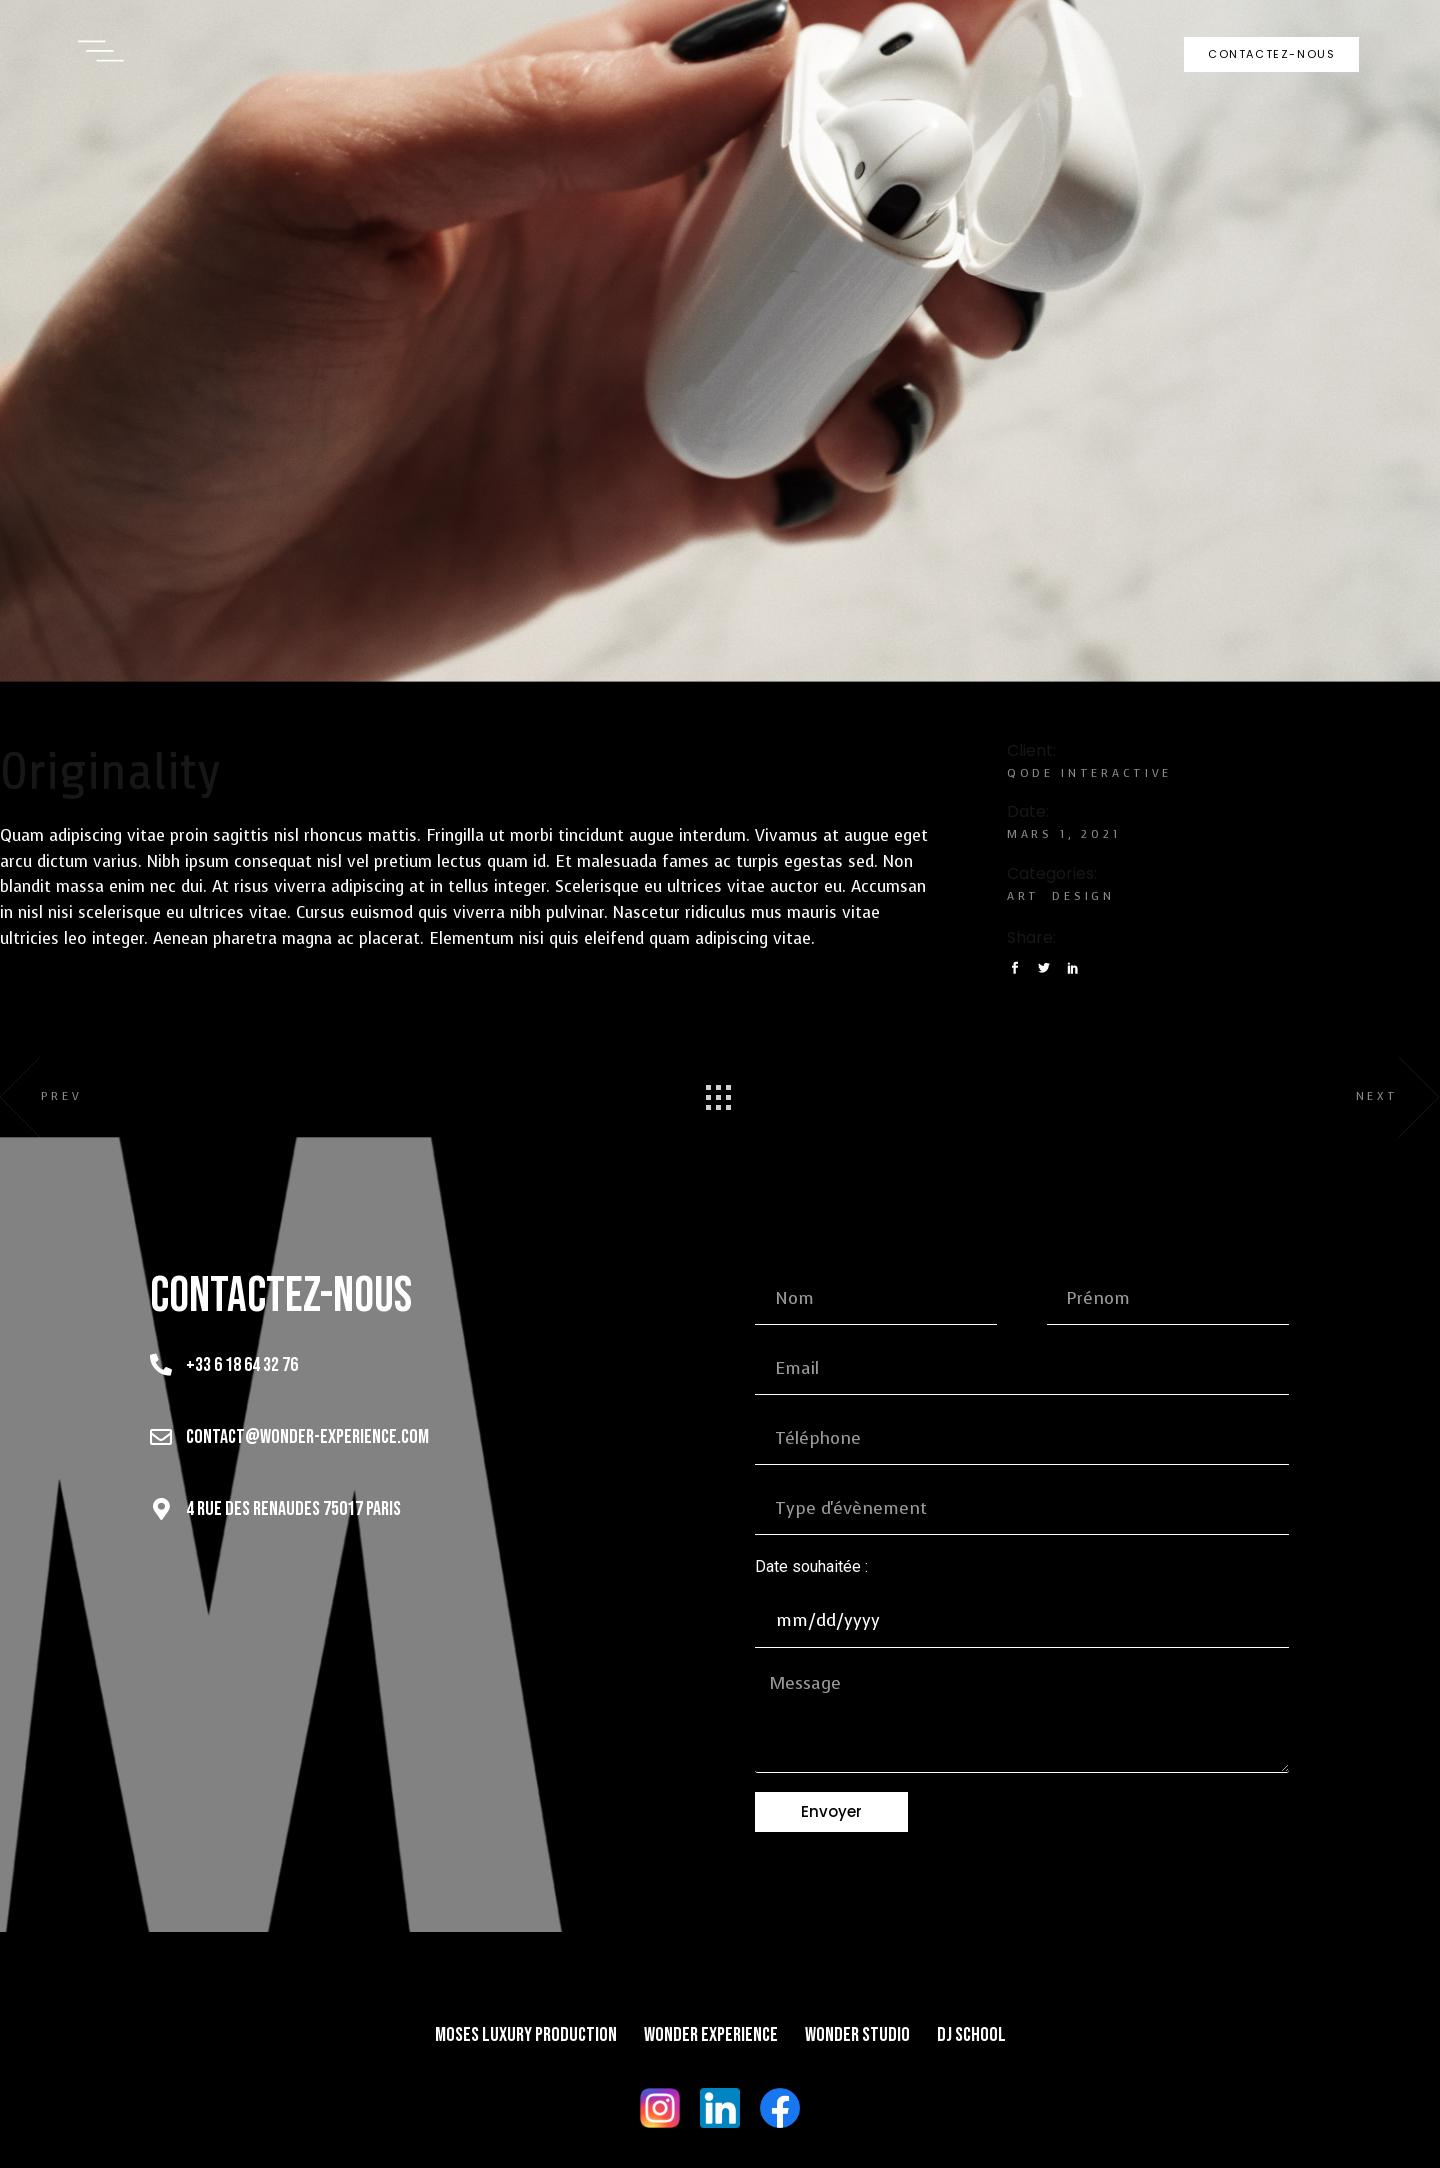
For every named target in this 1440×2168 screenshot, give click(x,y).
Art (1024, 896)
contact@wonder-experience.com (307, 1437)
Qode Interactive (1090, 773)
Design (1083, 896)
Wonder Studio (857, 2035)
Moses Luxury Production (526, 2035)
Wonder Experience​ (711, 2035)
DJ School (971, 2035)
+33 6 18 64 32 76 (242, 1365)
